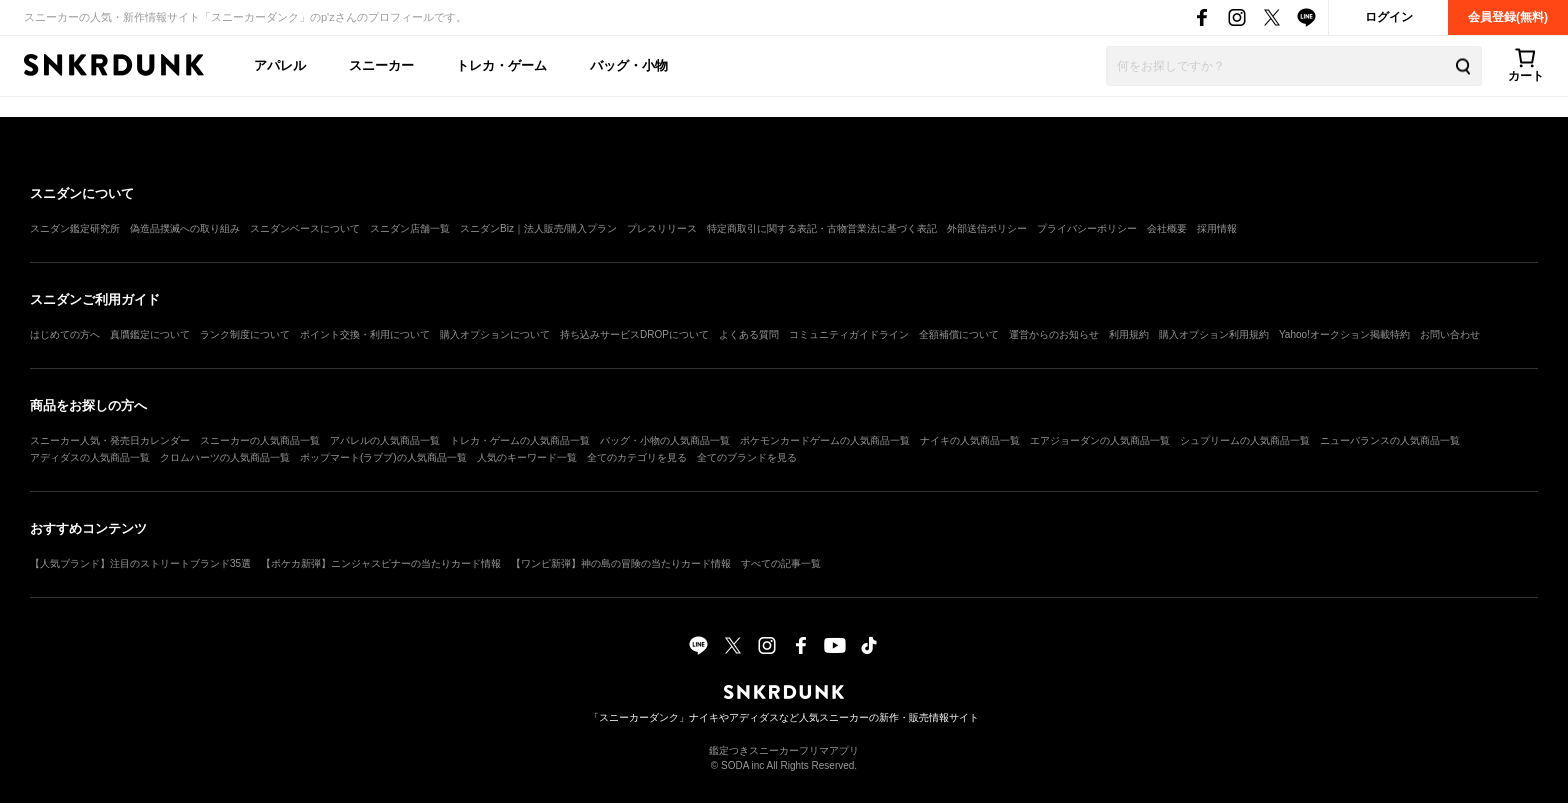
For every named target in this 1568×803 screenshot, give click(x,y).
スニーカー (381, 65)
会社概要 (1167, 228)
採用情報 (1217, 228)
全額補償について (959, 334)
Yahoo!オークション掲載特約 (1344, 334)
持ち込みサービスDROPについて (634, 334)
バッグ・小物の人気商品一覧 (665, 440)
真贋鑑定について (150, 334)
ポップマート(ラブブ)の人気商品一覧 (383, 457)
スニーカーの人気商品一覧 (260, 440)
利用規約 (1129, 334)
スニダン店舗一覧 (410, 228)
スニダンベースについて (305, 228)
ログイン (1389, 17)
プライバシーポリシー (1087, 228)
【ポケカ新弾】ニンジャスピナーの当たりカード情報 (381, 563)
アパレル (280, 65)
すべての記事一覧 (781, 563)
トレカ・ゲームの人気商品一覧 (520, 440)
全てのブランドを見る (747, 457)
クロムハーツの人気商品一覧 (225, 457)
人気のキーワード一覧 (527, 457)
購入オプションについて (495, 334)
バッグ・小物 (629, 65)
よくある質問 (749, 334)
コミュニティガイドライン (849, 334)
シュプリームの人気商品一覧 (1245, 440)
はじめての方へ (65, 334)
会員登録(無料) (1508, 17)
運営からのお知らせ (1054, 334)
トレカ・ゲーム (501, 65)
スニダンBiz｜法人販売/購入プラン (538, 228)
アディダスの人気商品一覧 (90, 457)
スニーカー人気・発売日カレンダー (110, 440)
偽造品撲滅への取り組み (185, 228)
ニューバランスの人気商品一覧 (1390, 440)
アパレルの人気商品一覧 (385, 440)
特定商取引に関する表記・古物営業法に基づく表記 (822, 228)
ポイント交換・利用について (365, 334)
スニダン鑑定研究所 (75, 228)
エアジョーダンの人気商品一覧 (1100, 440)
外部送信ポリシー (987, 228)
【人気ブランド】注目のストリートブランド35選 (140, 563)
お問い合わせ (1450, 334)
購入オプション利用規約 (1214, 334)
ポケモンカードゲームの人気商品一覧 (825, 440)
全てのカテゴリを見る (637, 457)
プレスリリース (662, 228)
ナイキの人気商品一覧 (970, 440)
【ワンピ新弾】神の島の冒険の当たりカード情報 (621, 563)
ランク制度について (245, 334)
